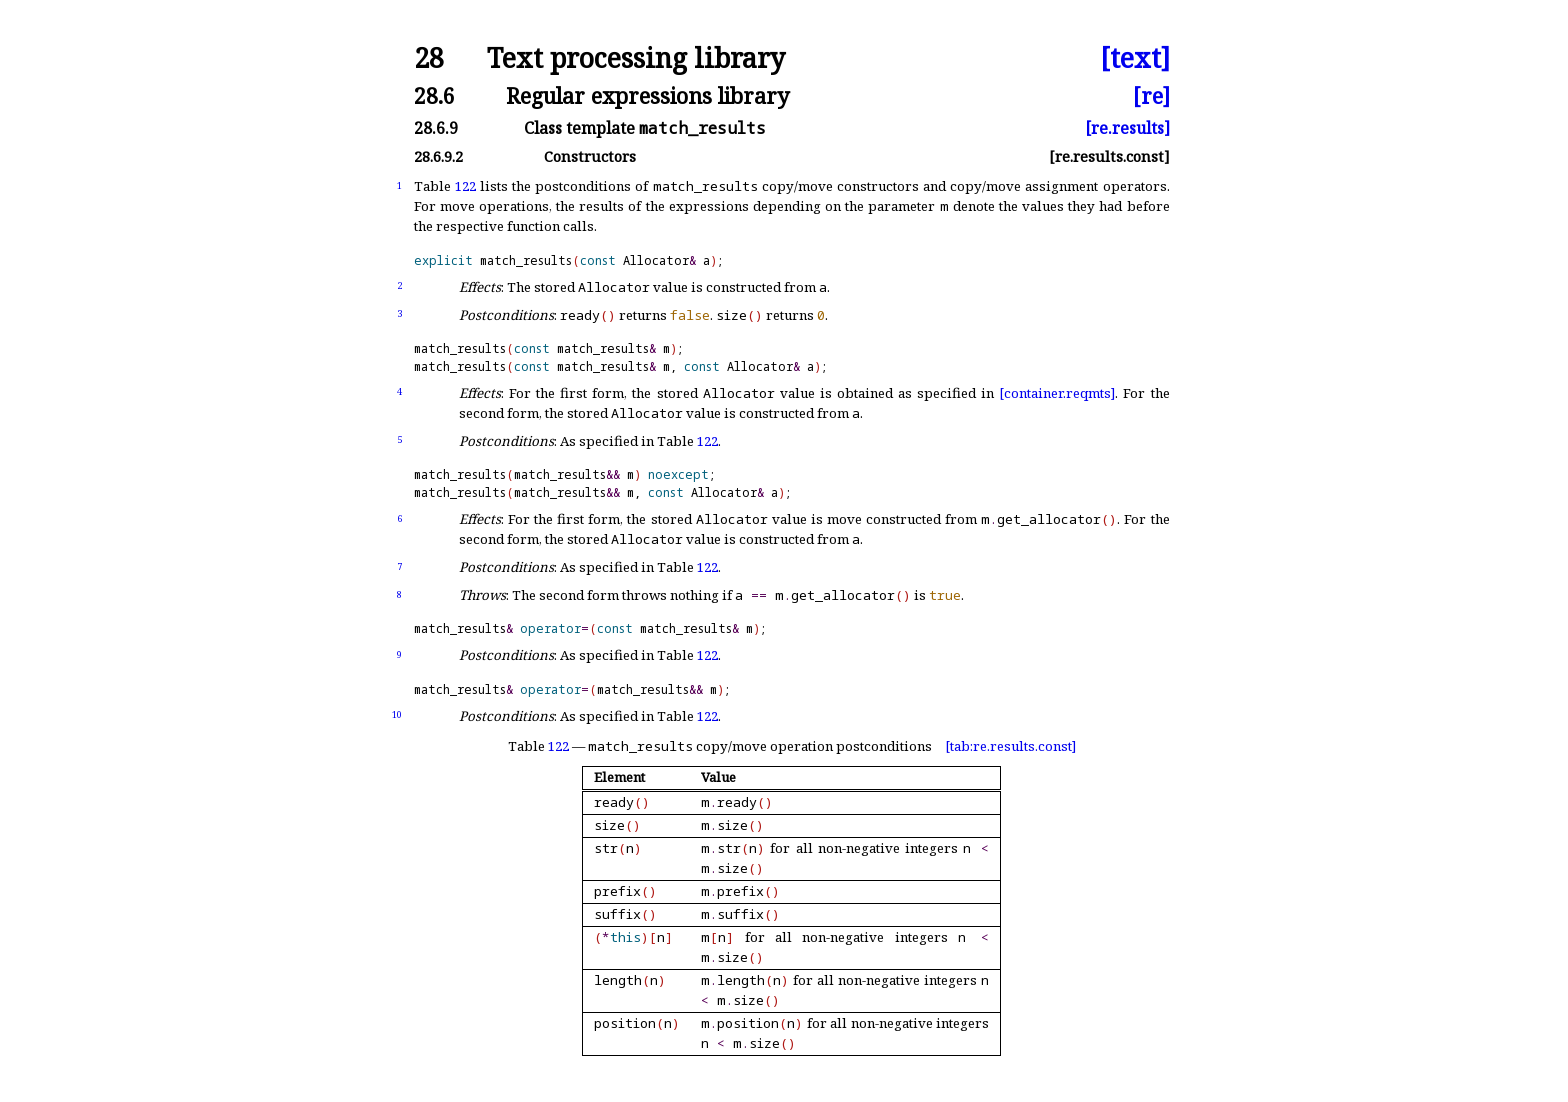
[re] (1151, 95)
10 (397, 714)
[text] (1135, 58)
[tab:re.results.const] (1010, 746)
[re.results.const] (1109, 156)
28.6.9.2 (438, 156)
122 (465, 186)
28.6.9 (436, 128)
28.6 (434, 95)
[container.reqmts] (1057, 393)
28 (429, 58)
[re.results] (1127, 128)
